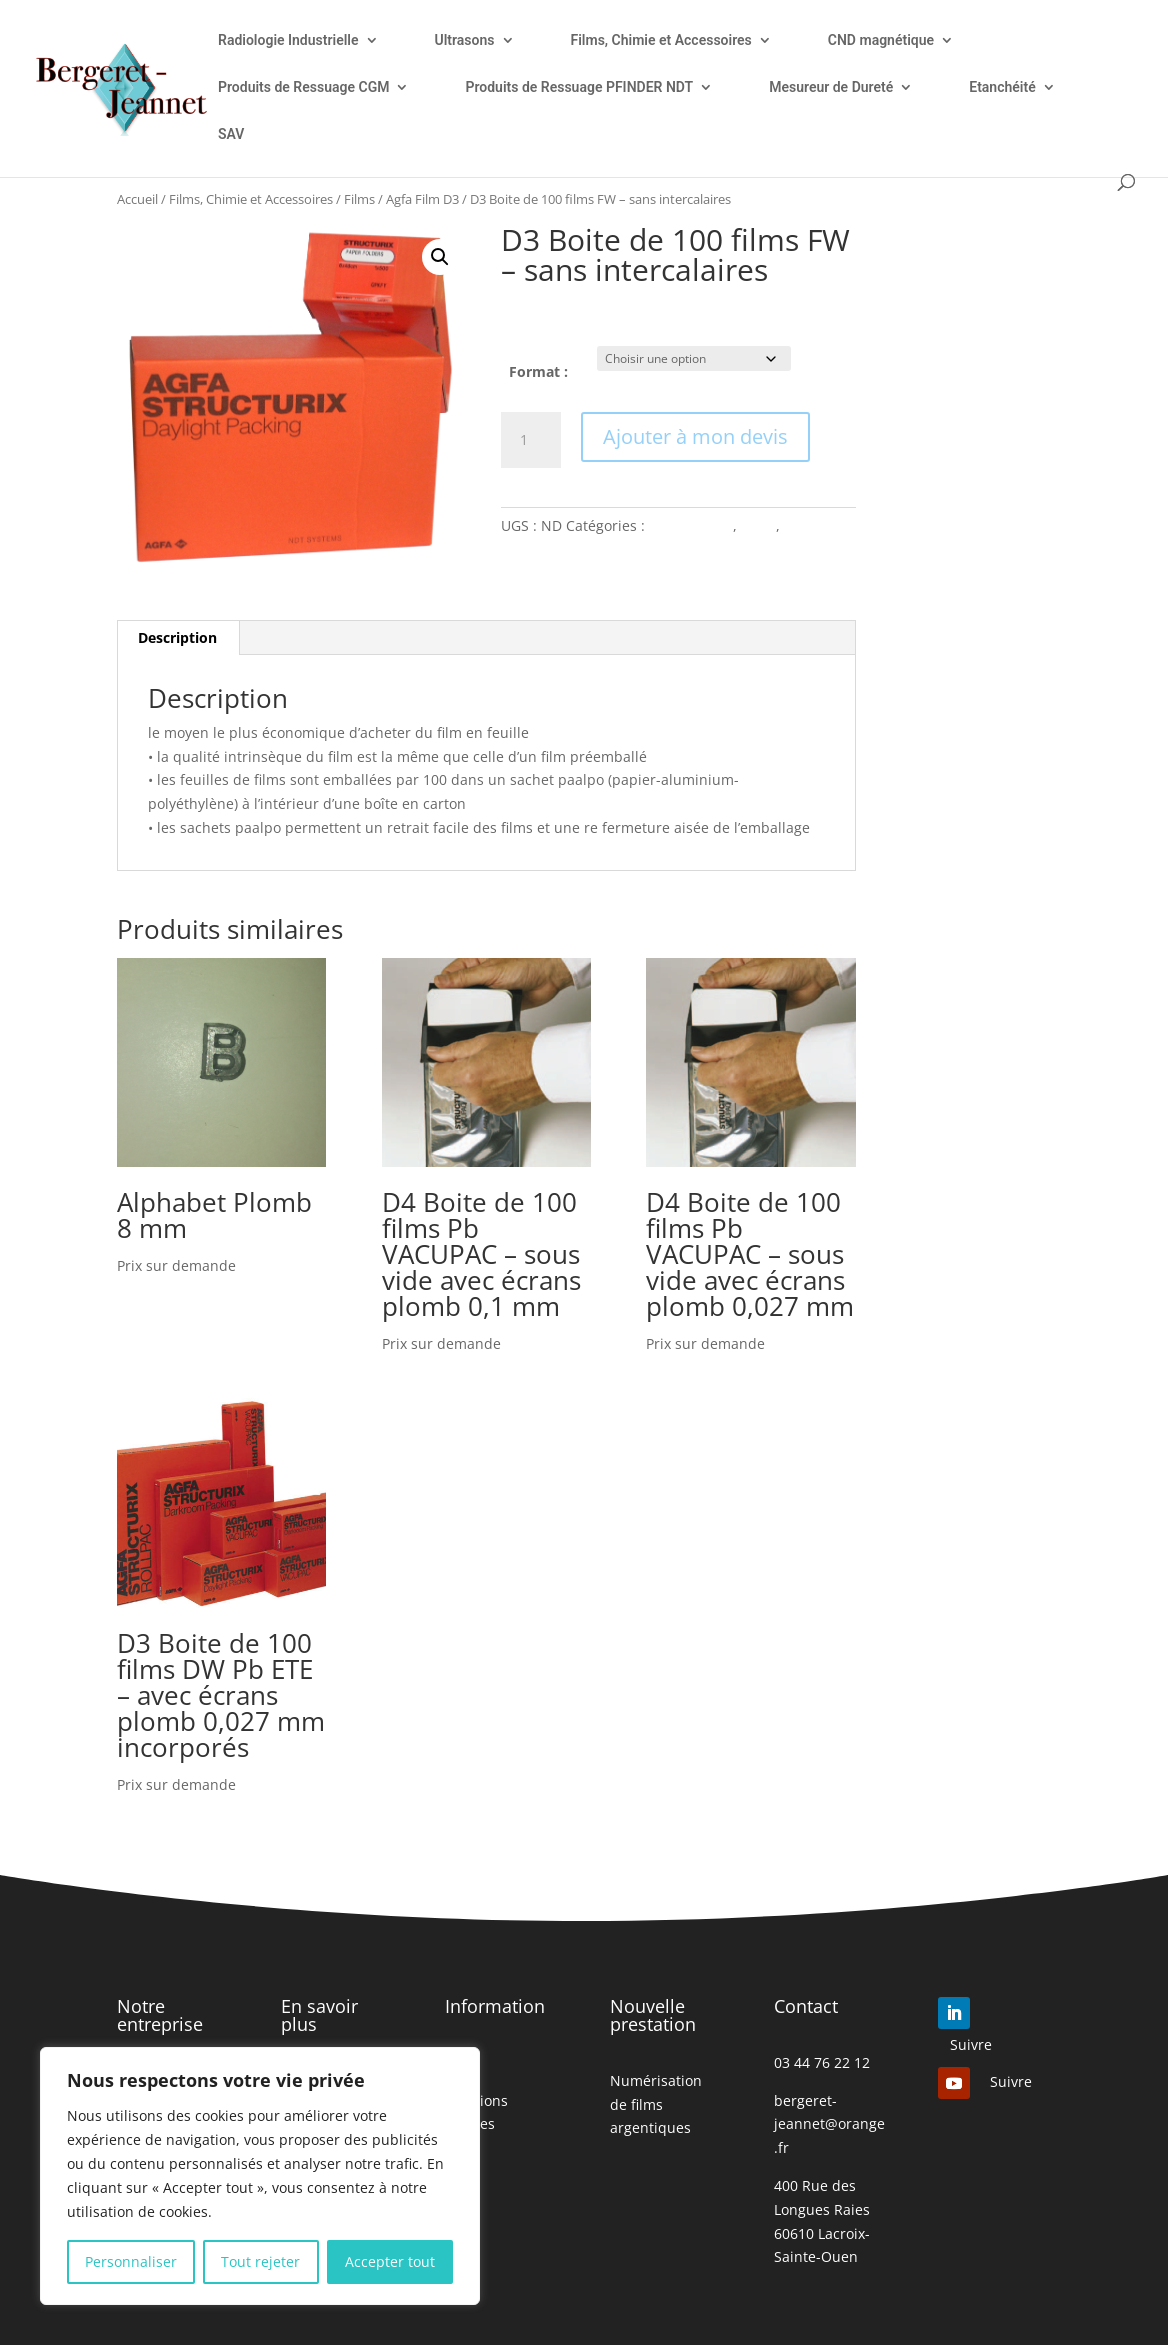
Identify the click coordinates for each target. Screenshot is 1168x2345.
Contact (806, 2006)
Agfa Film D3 (422, 199)
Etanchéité (1002, 87)
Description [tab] (177, 637)
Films (359, 199)
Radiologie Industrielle (288, 40)
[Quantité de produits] (531, 440)
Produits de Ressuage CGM (303, 87)
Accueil (137, 199)
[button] (440, 257)
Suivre (971, 2044)
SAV (231, 134)
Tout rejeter (260, 2261)
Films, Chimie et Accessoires (661, 40)
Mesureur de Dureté (831, 87)
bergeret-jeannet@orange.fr (829, 2124)
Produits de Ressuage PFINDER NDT (579, 87)
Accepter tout (390, 2261)
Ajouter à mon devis (695, 436)
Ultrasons (465, 40)
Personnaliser (131, 2261)
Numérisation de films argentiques (656, 2104)
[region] (260, 2176)
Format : (538, 371)
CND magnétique (881, 40)
